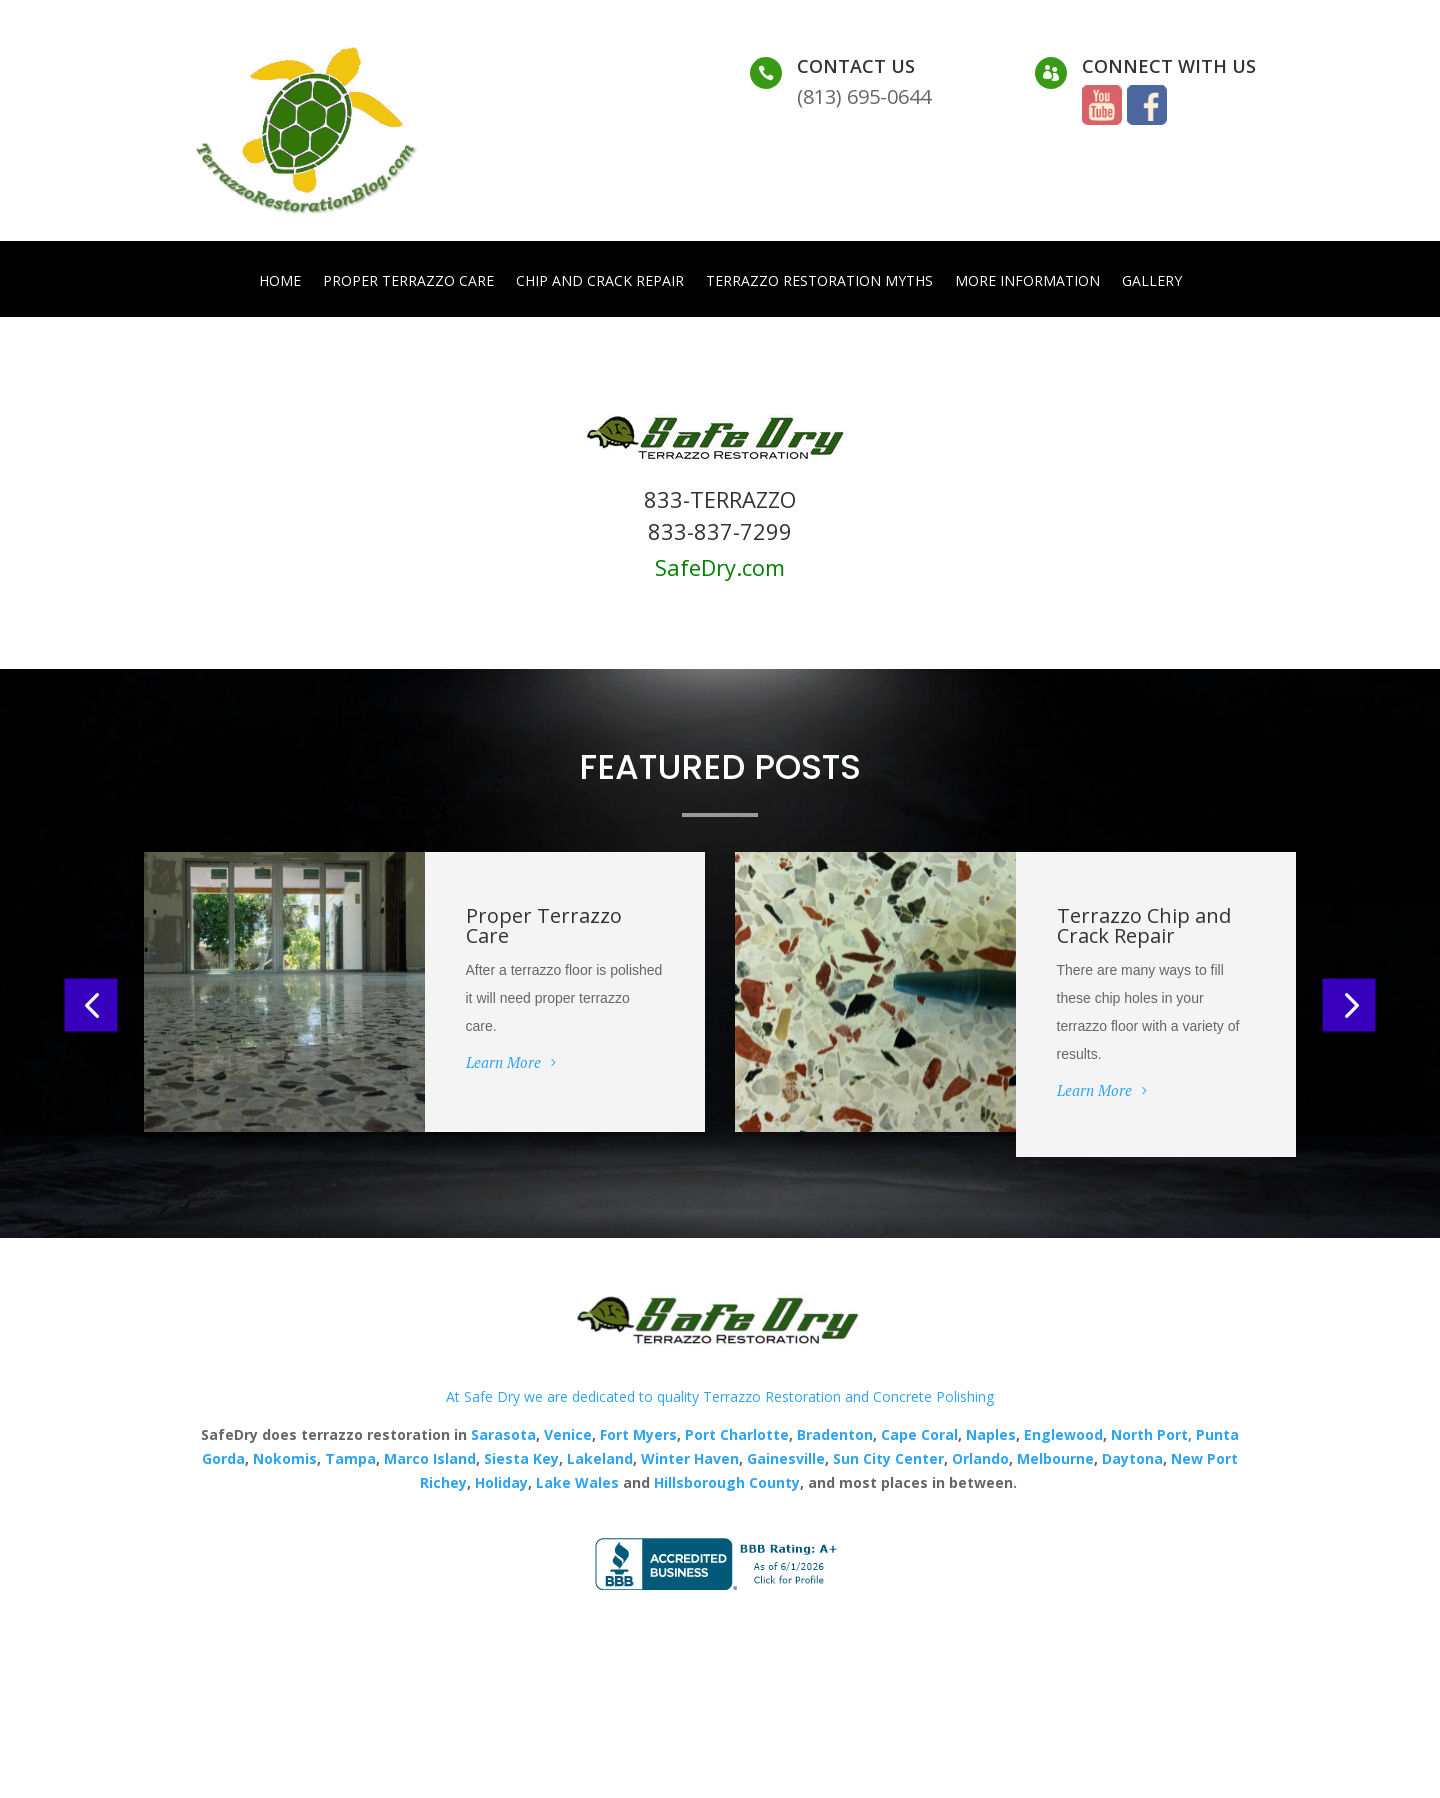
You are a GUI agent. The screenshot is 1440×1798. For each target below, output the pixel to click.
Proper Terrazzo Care (408, 282)
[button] (91, 1004)
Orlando (980, 1458)
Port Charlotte (737, 1434)
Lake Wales (577, 1482)
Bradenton (835, 1434)
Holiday (501, 1482)
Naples (991, 1434)
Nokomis (285, 1458)
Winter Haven (690, 1458)
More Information (1027, 282)
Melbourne (1055, 1458)
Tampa (350, 1458)
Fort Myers (636, 1434)
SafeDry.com (720, 567)
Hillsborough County (727, 1482)
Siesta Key (521, 1458)
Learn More (503, 1062)
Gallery (1152, 282)
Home (280, 282)
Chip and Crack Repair (600, 282)
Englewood (1063, 1434)
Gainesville (786, 1458)
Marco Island (430, 1458)
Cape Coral (917, 1434)
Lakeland (598, 1458)
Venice (568, 1434)
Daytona (1132, 1458)
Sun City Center (886, 1458)
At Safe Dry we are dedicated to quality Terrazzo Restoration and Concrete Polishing (720, 1396)
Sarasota (503, 1434)
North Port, (1151, 1434)
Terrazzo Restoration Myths (819, 282)
